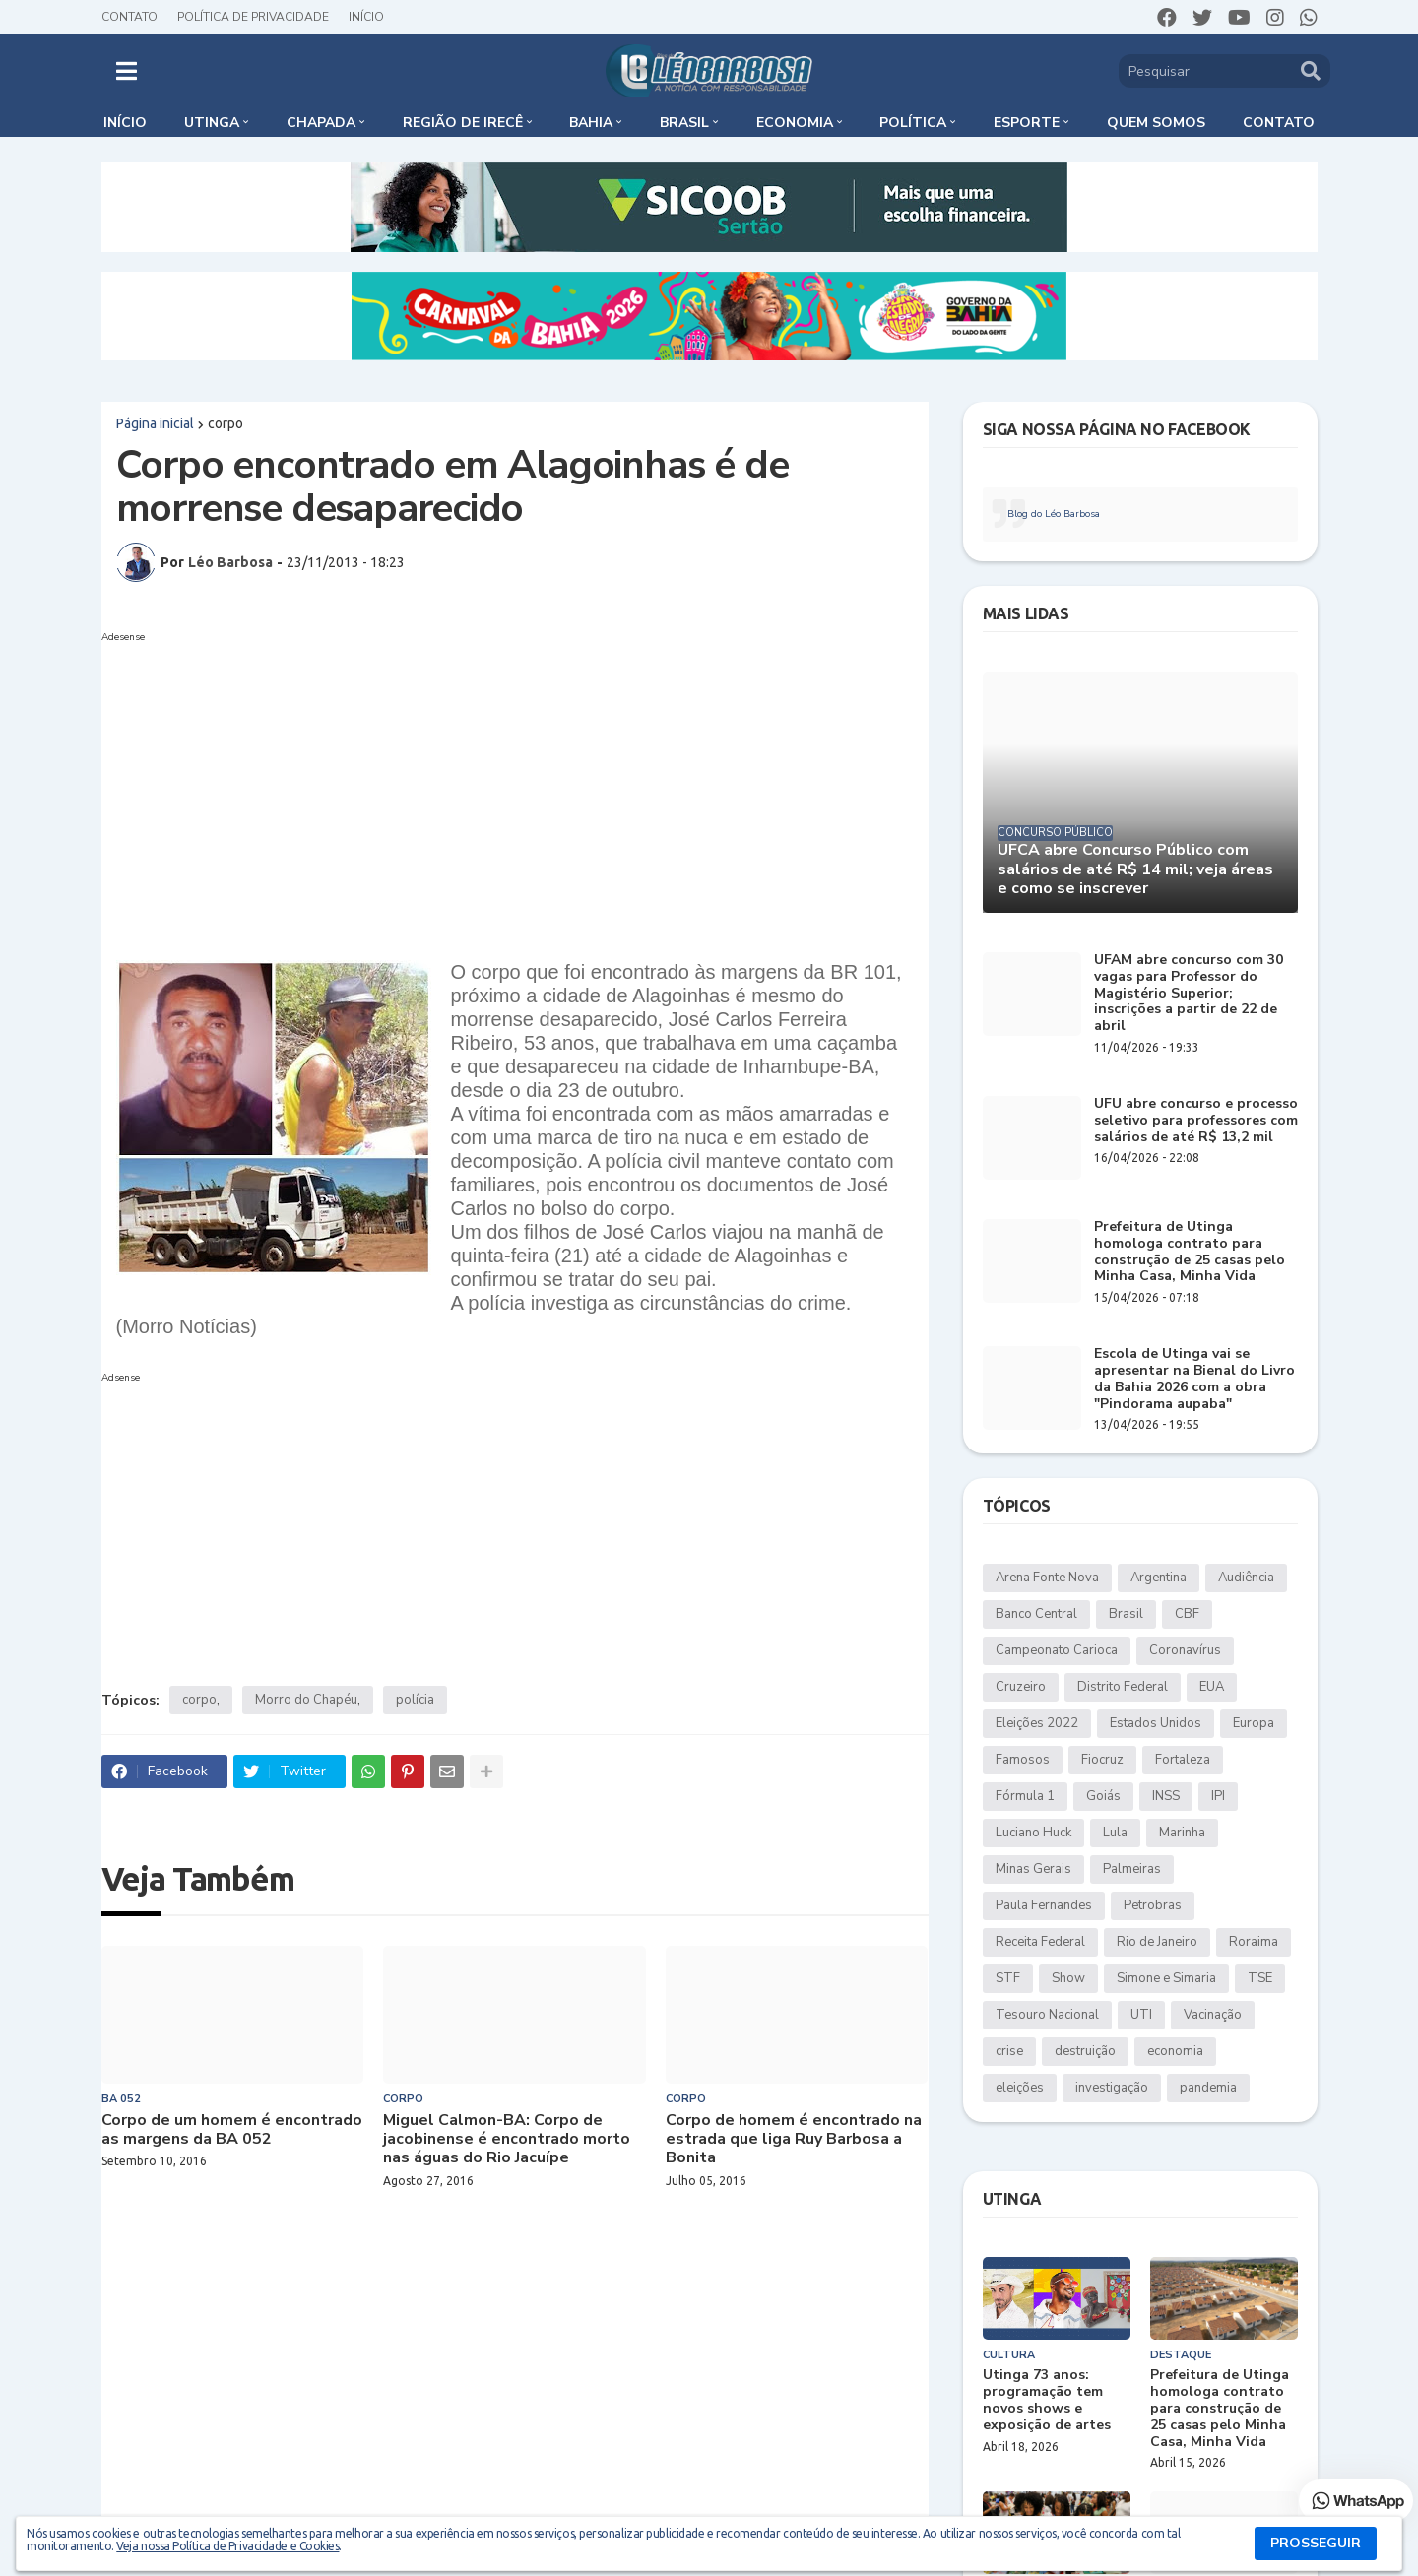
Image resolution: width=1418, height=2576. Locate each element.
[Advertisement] (515, 788)
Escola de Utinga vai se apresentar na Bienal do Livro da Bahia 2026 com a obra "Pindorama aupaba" (1194, 1379)
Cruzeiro (1021, 1687)
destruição (1085, 2051)
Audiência (1246, 1577)
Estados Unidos (1155, 1723)
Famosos (1023, 1760)
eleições (1020, 2087)
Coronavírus (1185, 1650)
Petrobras (1153, 1905)
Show (1068, 1978)
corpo (225, 423)
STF (1008, 1978)
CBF (1187, 1614)
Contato (129, 17)
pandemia (1208, 2087)
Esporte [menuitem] (1027, 122)
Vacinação (1213, 2015)
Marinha (1182, 1832)
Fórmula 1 (1025, 1796)
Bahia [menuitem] (590, 122)
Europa (1253, 1723)
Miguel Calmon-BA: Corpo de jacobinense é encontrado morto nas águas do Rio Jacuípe (506, 2139)
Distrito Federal (1122, 1687)
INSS (1166, 1796)
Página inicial (155, 423)
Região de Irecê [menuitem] (463, 122)
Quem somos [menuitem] (1156, 122)
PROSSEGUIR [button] (1315, 2543)
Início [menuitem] (125, 122)
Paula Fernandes (1044, 1905)
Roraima (1253, 1942)
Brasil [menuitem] (684, 122)
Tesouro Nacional (1047, 2015)
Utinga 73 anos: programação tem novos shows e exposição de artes (1047, 2400)
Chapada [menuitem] (321, 122)
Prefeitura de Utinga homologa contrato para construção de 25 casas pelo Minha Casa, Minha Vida (1189, 1252)
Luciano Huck (1033, 1832)
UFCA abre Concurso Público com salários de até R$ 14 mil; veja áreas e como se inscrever (1135, 869)
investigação (1111, 2087)
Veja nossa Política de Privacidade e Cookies (227, 2546)
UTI (1141, 2015)
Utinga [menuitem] (211, 122)
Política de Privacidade (253, 17)
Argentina (1158, 1577)
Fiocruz (1102, 1760)
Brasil (1126, 1614)
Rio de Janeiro (1157, 1942)
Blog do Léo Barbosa (1053, 514)
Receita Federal (1040, 1942)
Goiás (1103, 1796)
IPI (1218, 1796)
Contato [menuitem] (1279, 122)
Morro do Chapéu (306, 1699)
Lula (1115, 1832)
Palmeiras (1132, 1869)
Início (366, 17)
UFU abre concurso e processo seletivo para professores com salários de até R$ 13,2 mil (1196, 1120)
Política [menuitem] (912, 122)
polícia (415, 1699)
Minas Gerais (1033, 1869)
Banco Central (1036, 1614)
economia (1175, 2051)
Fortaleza (1182, 1760)
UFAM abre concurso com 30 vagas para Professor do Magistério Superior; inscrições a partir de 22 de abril (1188, 993)
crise (1009, 2051)
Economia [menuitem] (794, 122)
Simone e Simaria (1166, 1978)
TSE (1260, 1978)
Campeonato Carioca (1057, 1650)
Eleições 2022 (1037, 1723)
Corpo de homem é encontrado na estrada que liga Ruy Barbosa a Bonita (794, 2139)
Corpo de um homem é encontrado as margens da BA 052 (231, 2130)
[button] (126, 71)
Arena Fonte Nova (1047, 1577)
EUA (1211, 1687)
